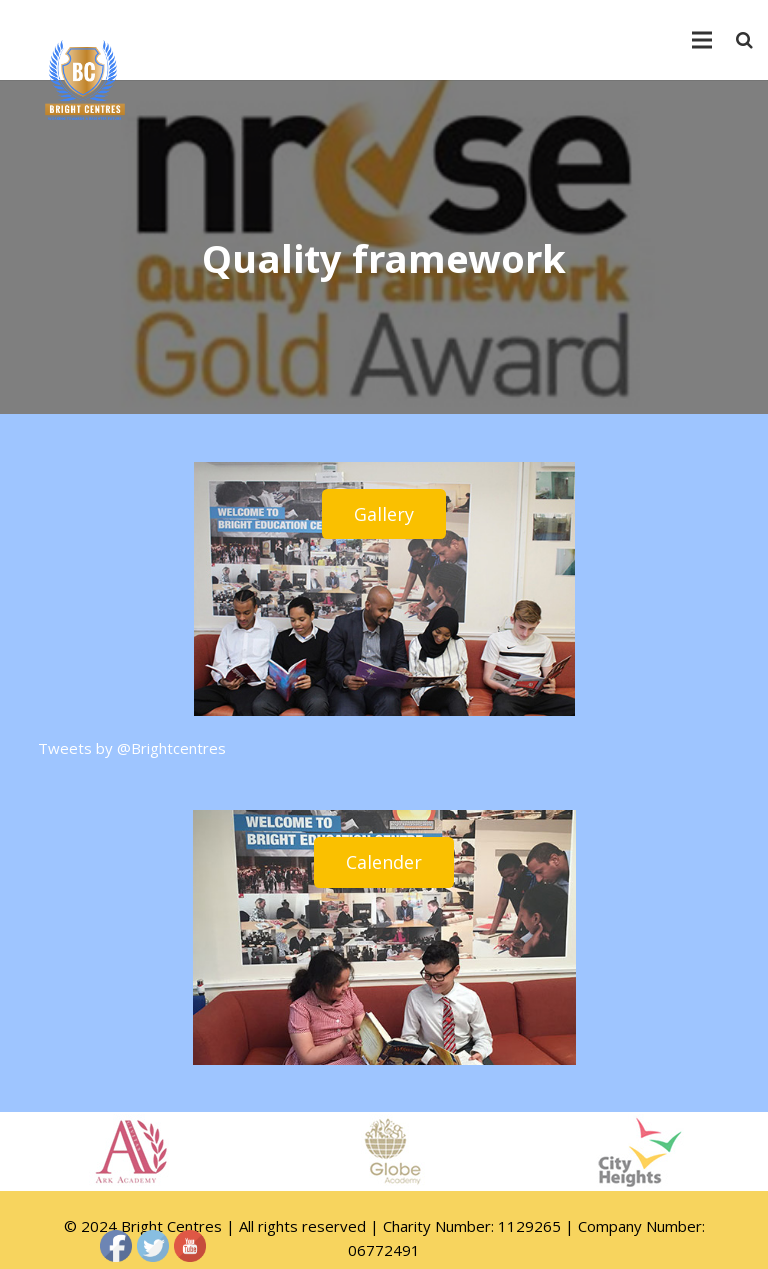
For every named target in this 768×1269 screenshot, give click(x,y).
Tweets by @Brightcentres (132, 748)
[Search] (744, 40)
